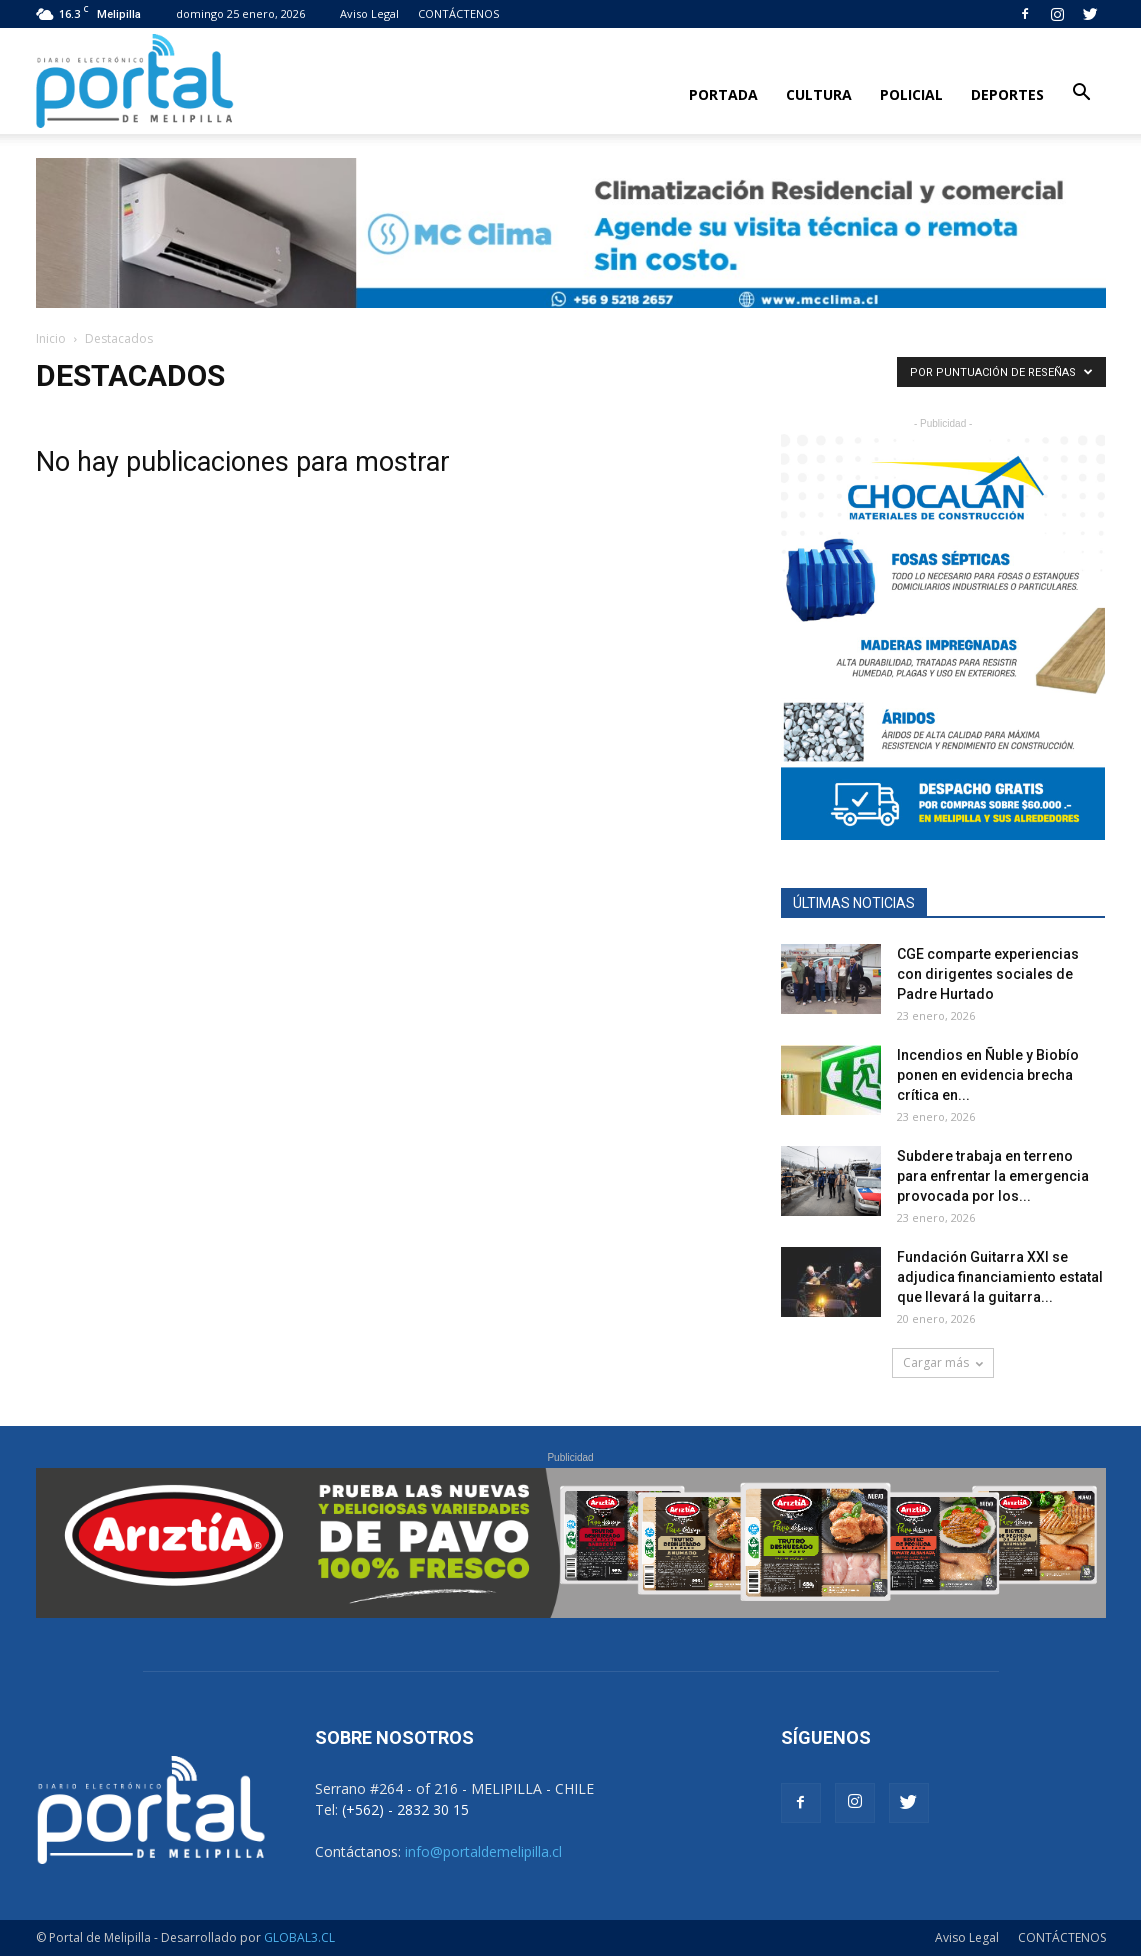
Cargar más (943, 1362)
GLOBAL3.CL (299, 1937)
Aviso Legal (369, 13)
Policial (911, 94)
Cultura (819, 94)
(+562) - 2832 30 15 (405, 1809)
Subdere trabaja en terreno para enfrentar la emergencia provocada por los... (993, 1176)
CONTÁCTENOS (458, 13)
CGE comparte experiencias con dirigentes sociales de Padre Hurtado (988, 974)
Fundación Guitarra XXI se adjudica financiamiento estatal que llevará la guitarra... (1000, 1277)
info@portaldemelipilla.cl (483, 1851)
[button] (1082, 93)
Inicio (51, 338)
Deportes (1007, 94)
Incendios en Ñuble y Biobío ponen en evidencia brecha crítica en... (988, 1075)
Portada (723, 94)
